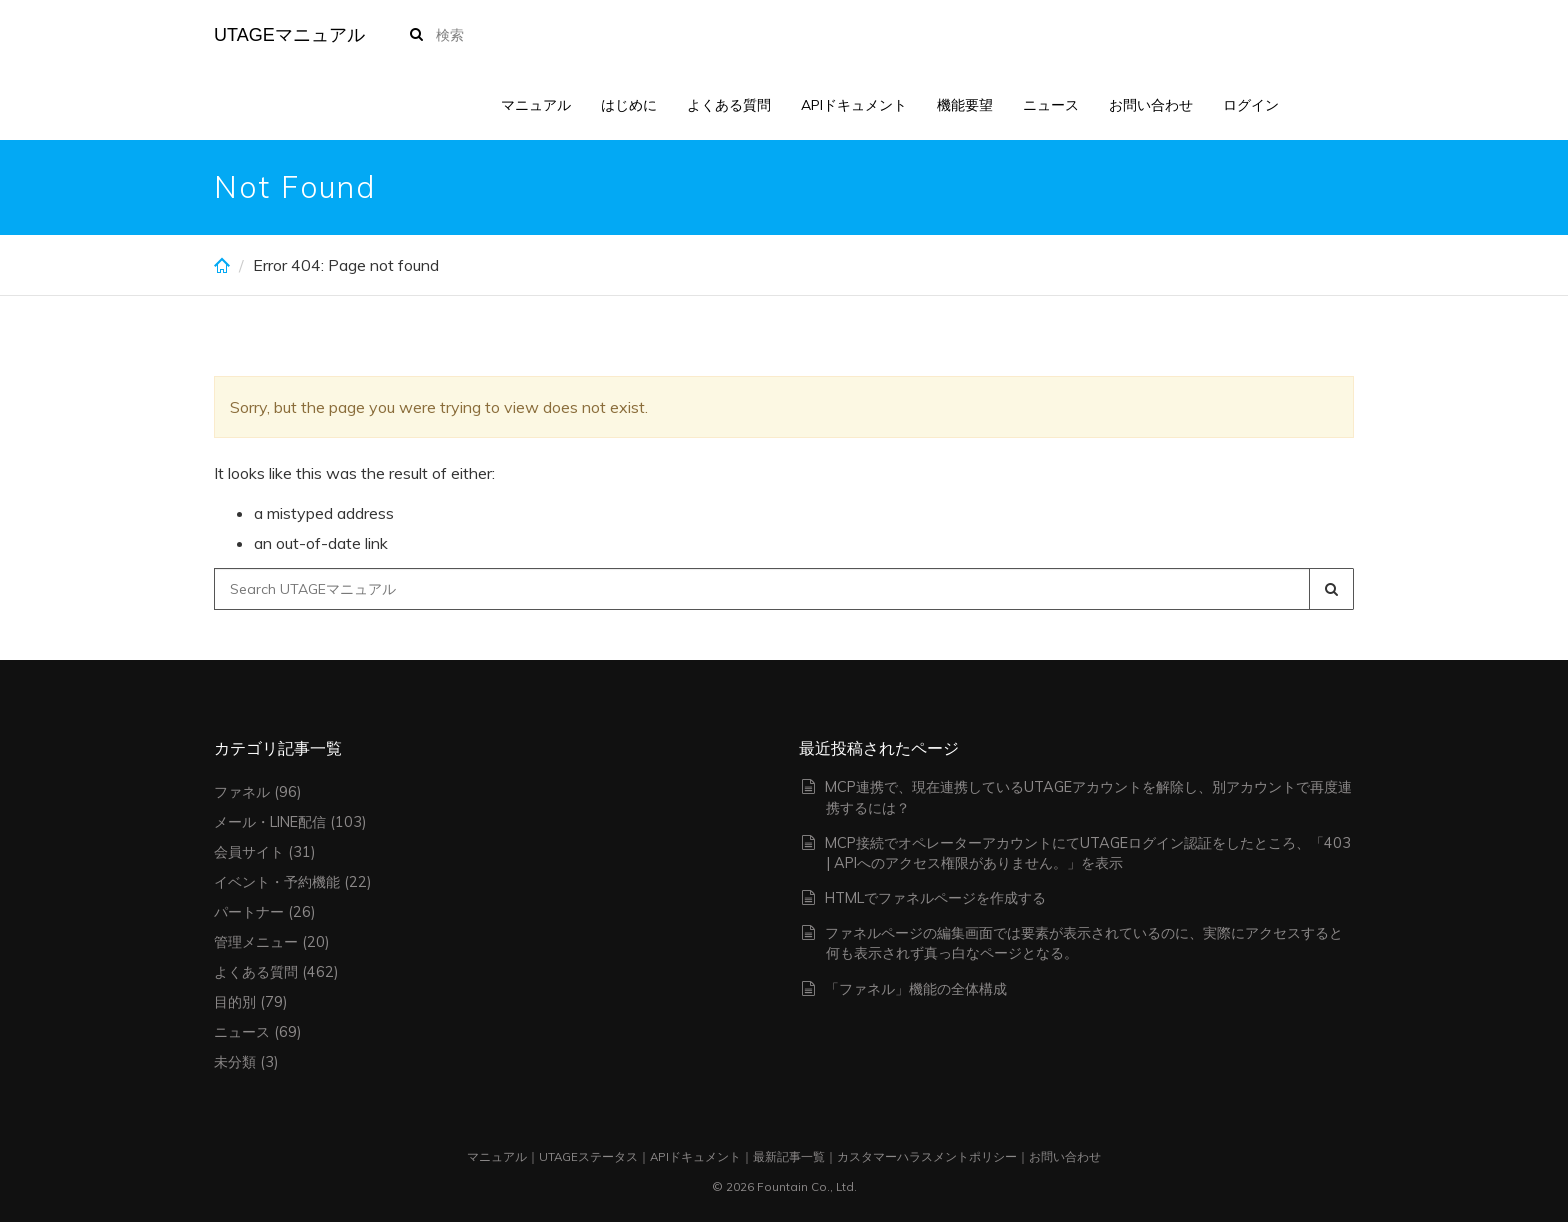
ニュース (1051, 105)
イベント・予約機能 (277, 882)
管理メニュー (256, 942)
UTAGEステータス (588, 1156)
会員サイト (249, 852)
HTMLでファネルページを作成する (935, 898)
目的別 (235, 1002)
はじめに (629, 105)
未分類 (235, 1062)
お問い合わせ (1151, 105)
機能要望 (965, 105)
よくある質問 (729, 105)
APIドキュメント (854, 105)
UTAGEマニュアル (289, 35)
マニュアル (536, 105)
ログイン (1251, 105)
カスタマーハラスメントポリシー (927, 1156)
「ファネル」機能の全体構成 (916, 989)
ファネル (242, 792)
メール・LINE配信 (270, 822)
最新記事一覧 (789, 1156)
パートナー (249, 912)
